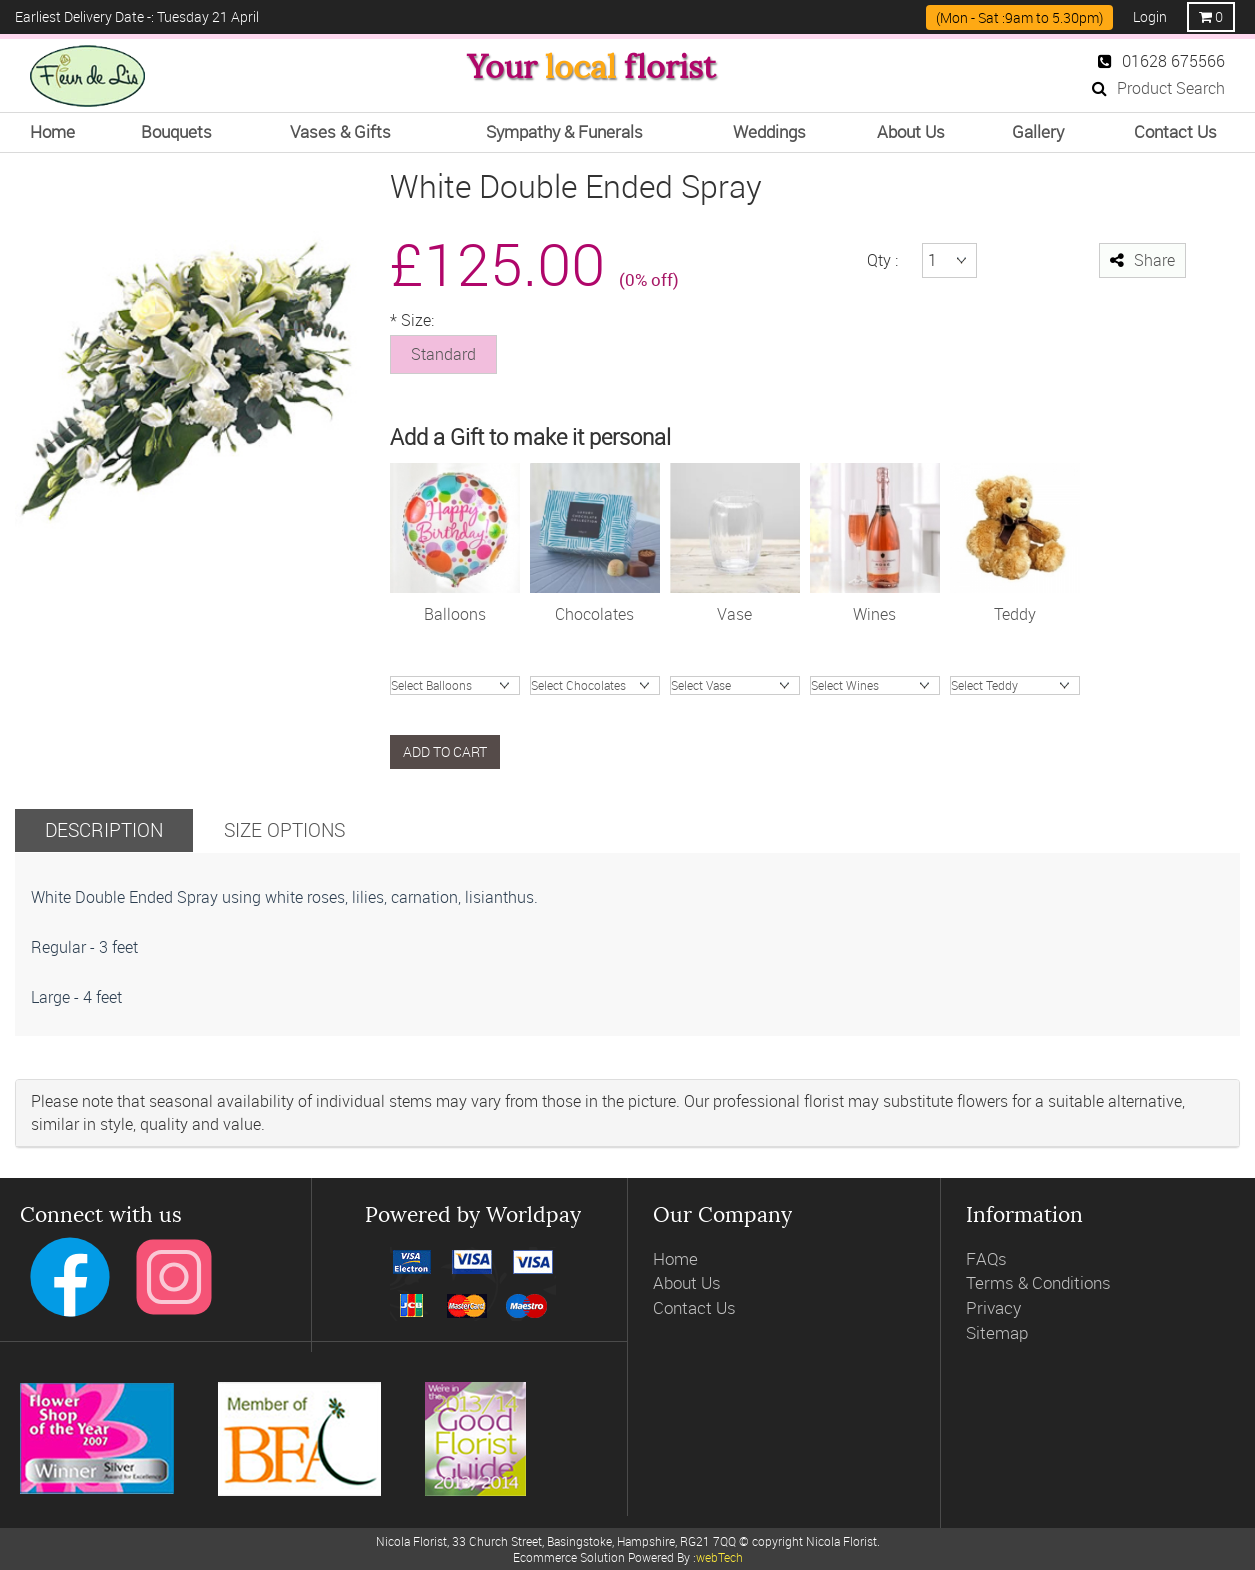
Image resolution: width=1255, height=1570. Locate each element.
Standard (443, 354)
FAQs (986, 1258)
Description (104, 829)
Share (1142, 260)
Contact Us (694, 1307)
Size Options (284, 829)
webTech (719, 1557)
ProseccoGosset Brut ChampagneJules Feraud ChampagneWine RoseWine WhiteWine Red (875, 685)
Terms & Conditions (1038, 1282)
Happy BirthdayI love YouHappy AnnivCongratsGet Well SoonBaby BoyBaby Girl (455, 685)
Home (675, 1258)
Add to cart (445, 751)
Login (1150, 16)
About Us (687, 1282)
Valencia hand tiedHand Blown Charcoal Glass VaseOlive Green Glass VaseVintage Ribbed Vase (735, 685)
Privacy (993, 1307)
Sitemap (997, 1332)
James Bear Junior (1015, 685)
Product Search (1158, 88)
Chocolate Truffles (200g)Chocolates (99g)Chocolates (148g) (595, 685)
